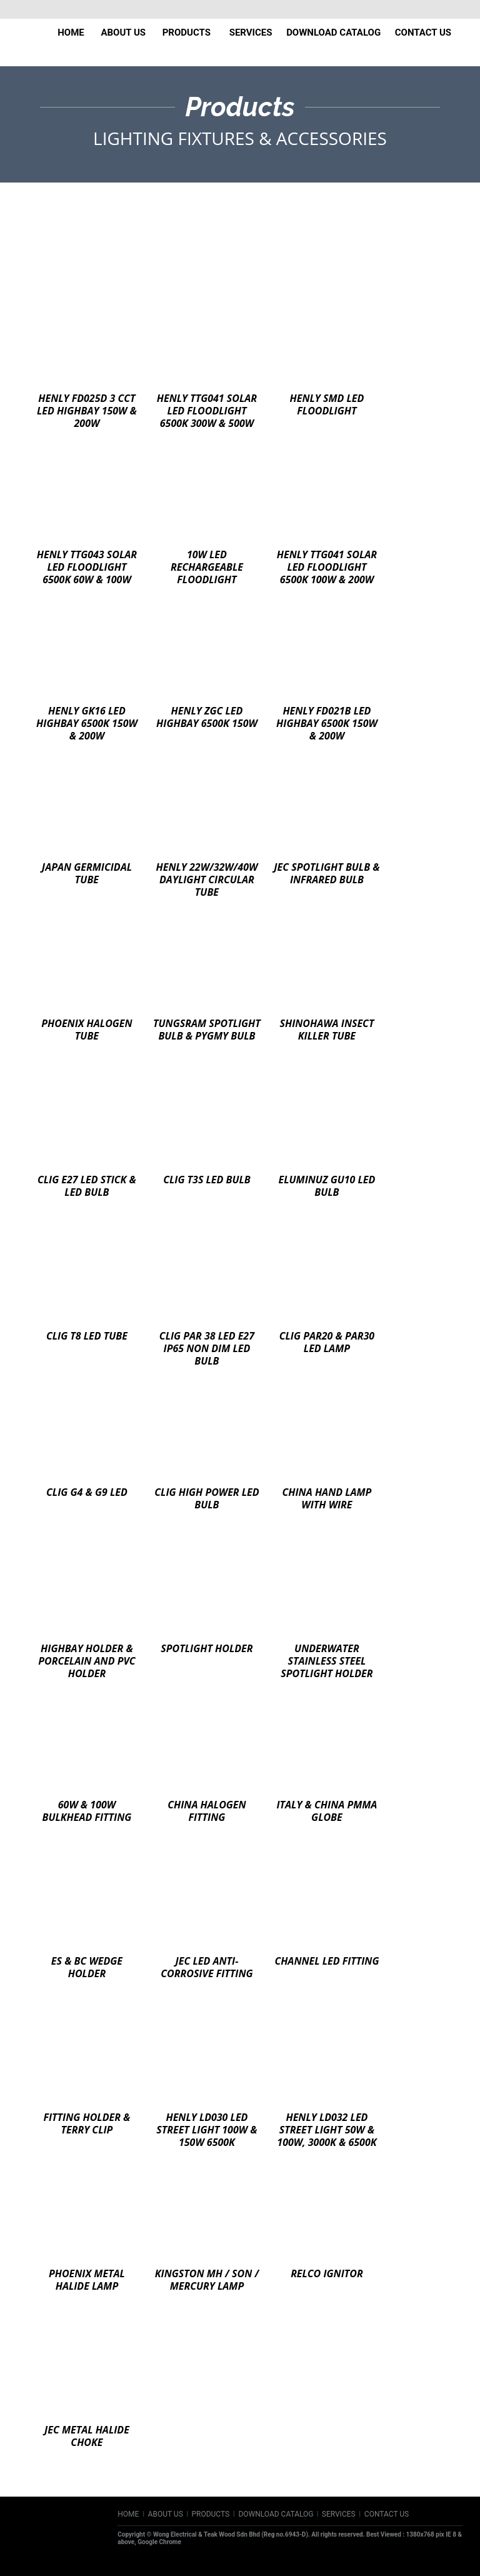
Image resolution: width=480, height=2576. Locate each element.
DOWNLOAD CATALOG (275, 2514)
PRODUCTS (210, 2514)
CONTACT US (386, 2514)
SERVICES (339, 2514)
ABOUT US (166, 2514)
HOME (128, 2514)
